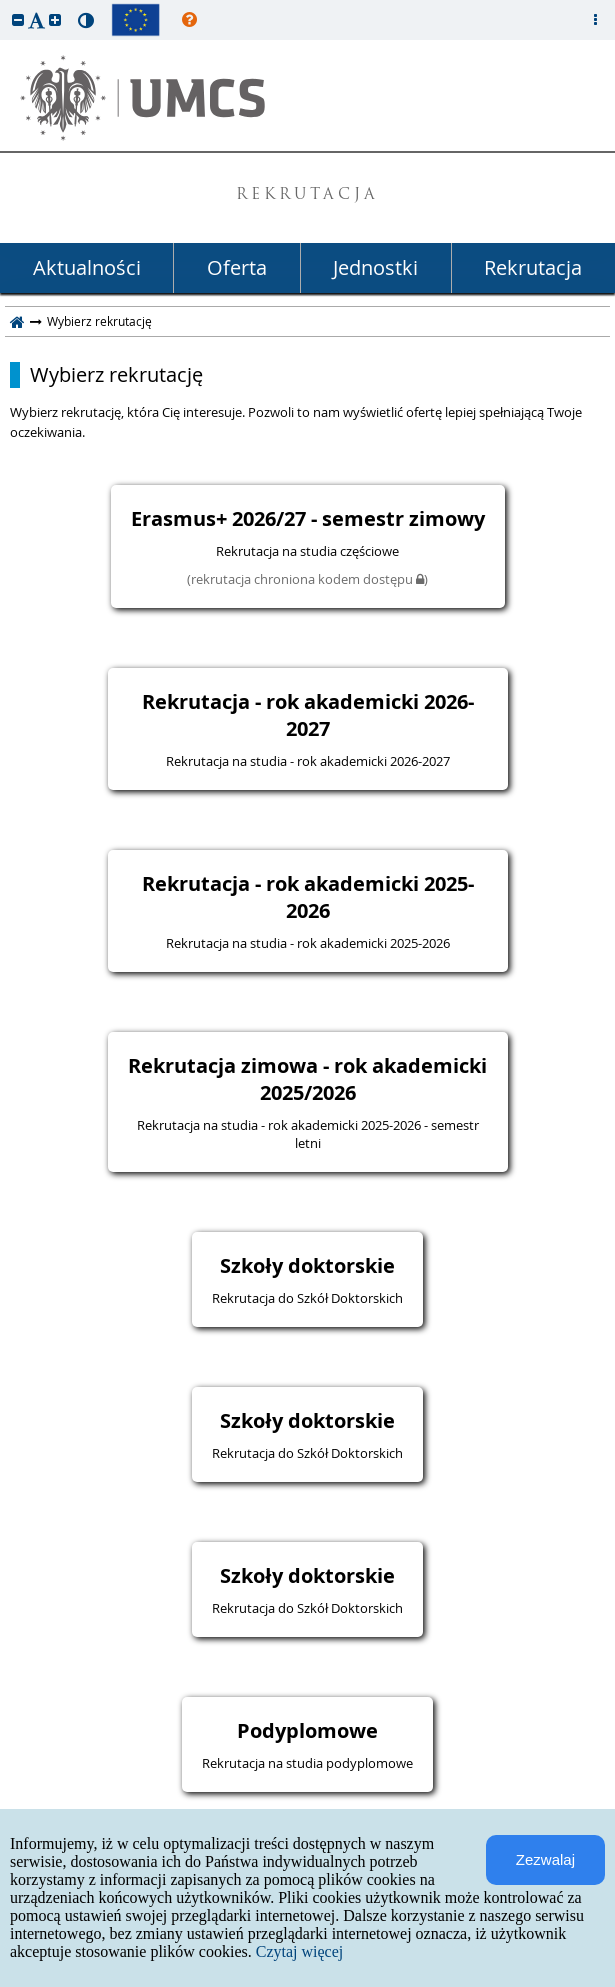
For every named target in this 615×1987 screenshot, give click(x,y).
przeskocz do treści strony (5, 5)
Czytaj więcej (300, 1951)
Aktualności (87, 267)
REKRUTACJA (307, 195)
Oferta (237, 267)
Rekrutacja (533, 267)
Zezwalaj (545, 1859)
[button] (18, 19)
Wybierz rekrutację (116, 375)
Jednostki (375, 267)
